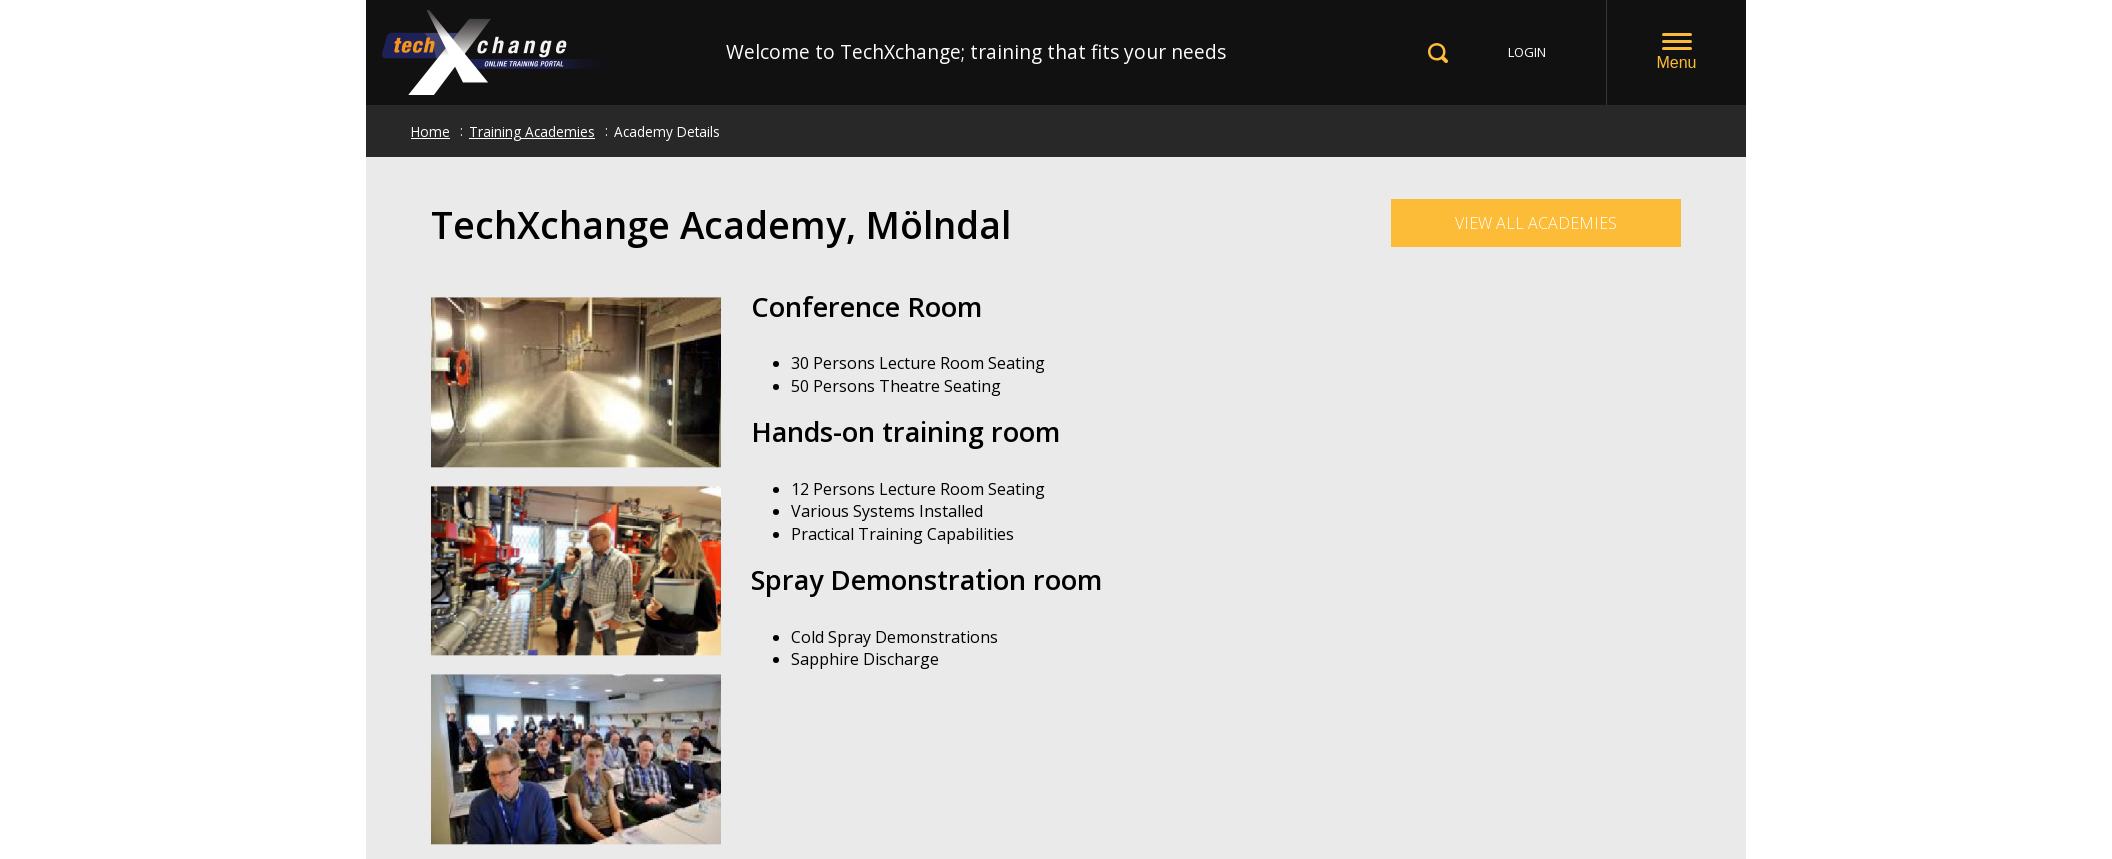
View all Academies (1536, 223)
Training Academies (532, 131)
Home (430, 131)
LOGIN (1527, 52)
